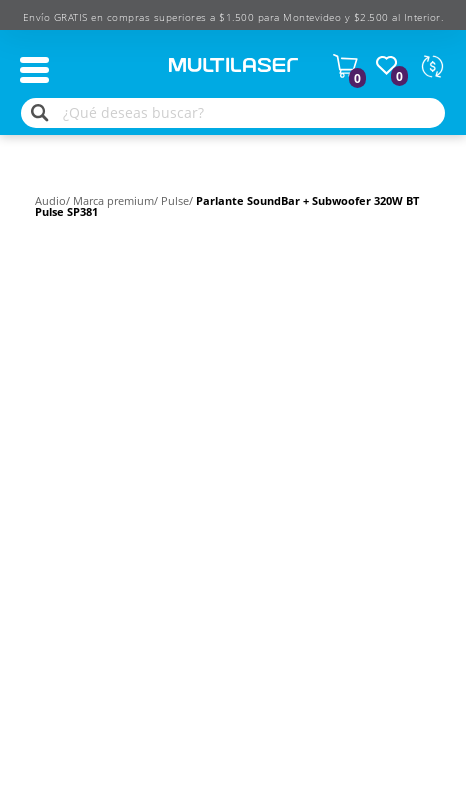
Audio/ (54, 200)
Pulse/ (178, 200)
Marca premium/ (117, 200)
